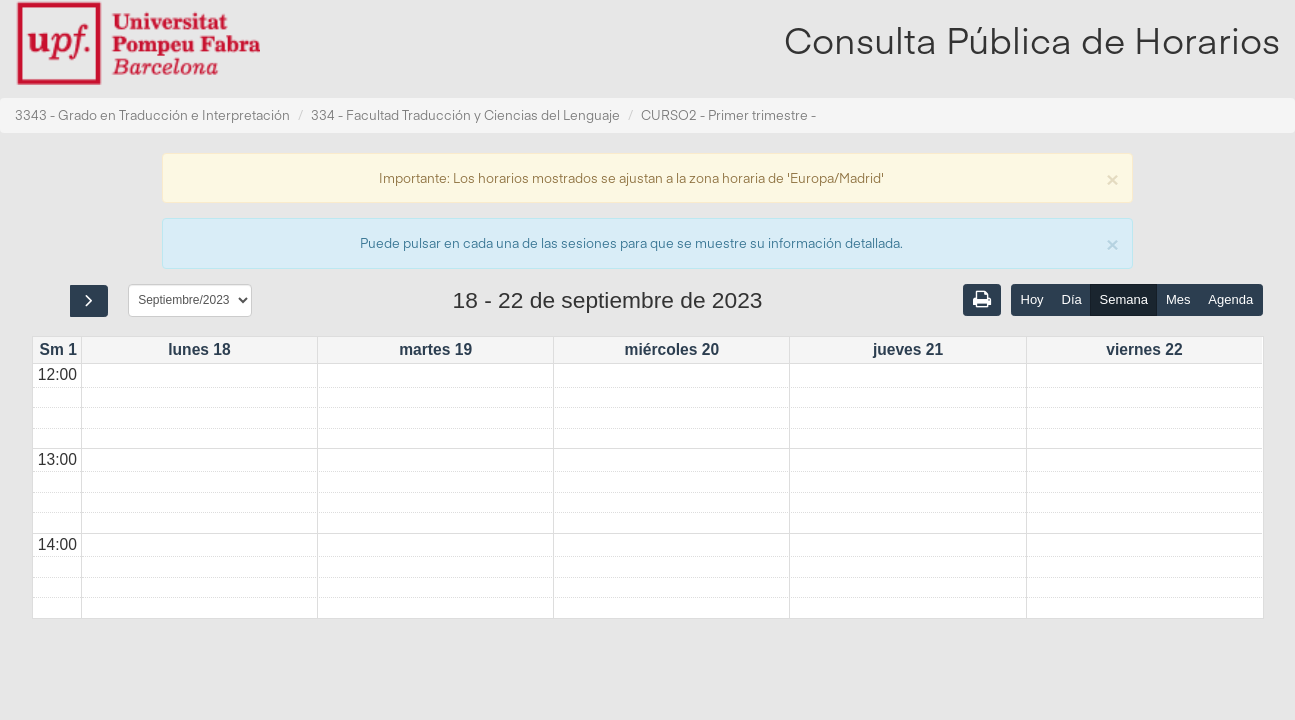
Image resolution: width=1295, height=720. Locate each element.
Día (1072, 299)
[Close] (1112, 177)
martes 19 (435, 349)
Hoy (1032, 299)
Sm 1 (58, 349)
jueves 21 (908, 349)
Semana (1124, 299)
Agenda (1230, 299)
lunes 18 (199, 349)
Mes (1178, 299)
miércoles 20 (672, 349)
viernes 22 (1144, 349)
